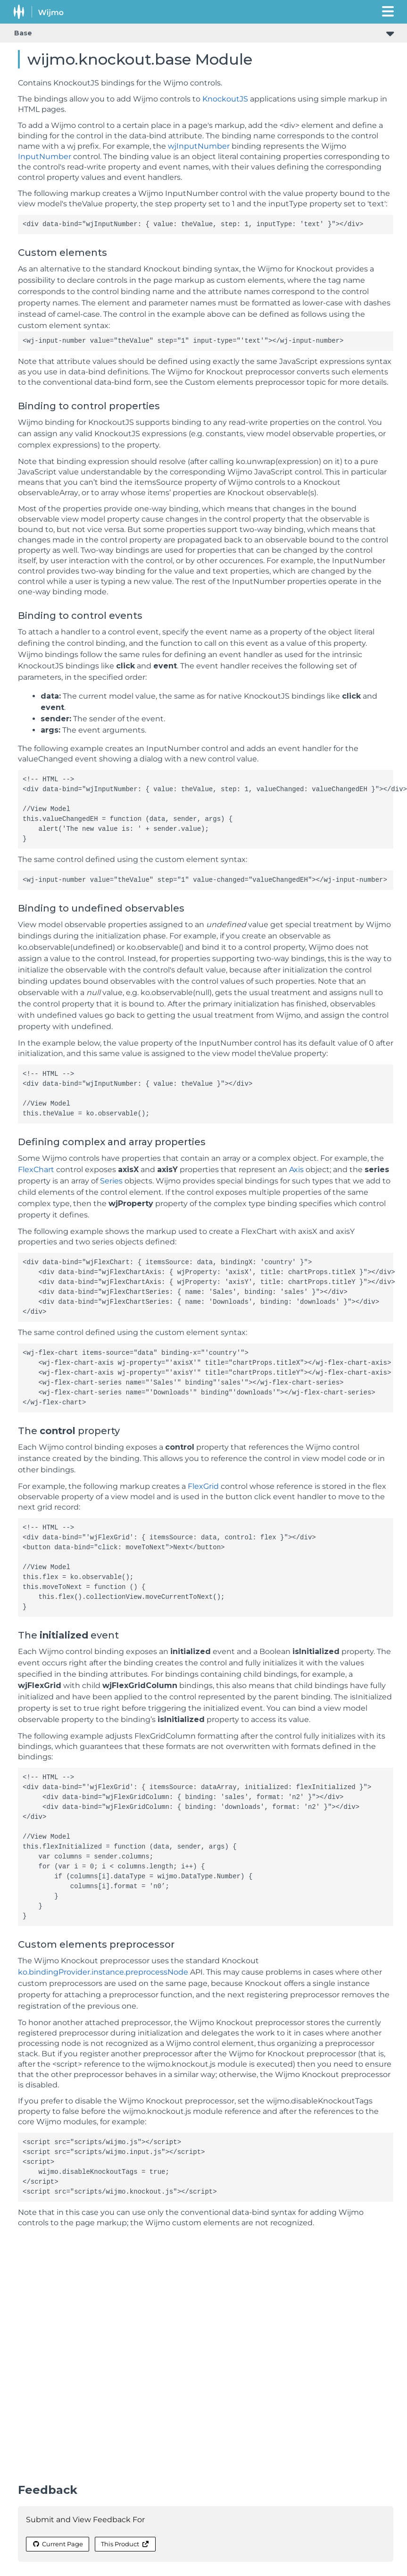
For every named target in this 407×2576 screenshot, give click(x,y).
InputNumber (44, 156)
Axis (296, 1169)
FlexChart (36, 1169)
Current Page (57, 2544)
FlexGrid (203, 1486)
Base (23, 33)
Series (111, 1180)
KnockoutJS (225, 98)
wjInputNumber (199, 146)
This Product (125, 2544)
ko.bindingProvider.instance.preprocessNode (103, 1972)
